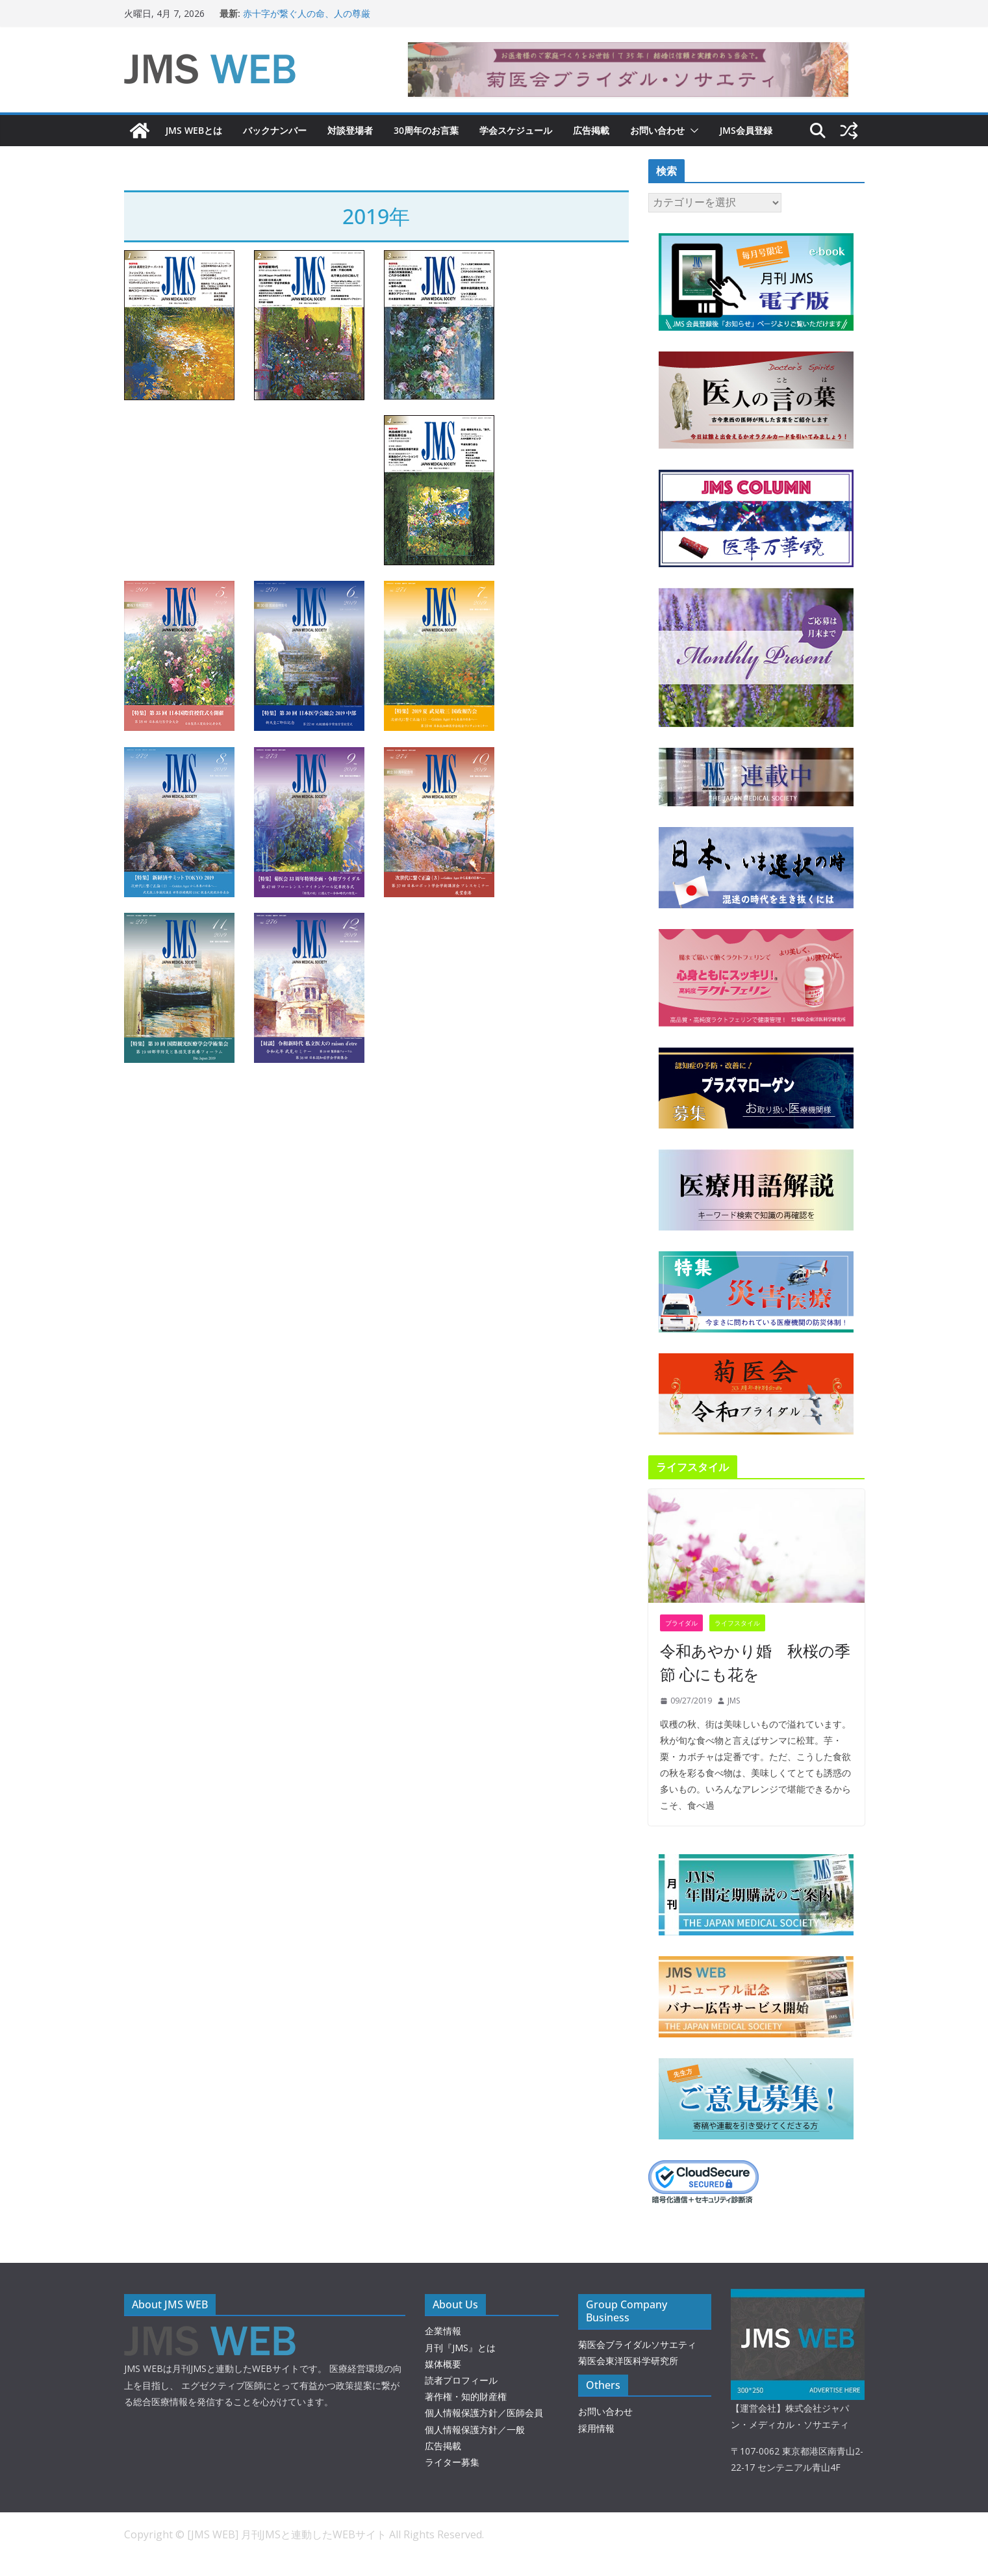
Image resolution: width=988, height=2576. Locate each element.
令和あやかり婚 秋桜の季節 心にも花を (755, 1662)
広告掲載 (591, 130)
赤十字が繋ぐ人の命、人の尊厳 (306, 13)
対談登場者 (350, 130)
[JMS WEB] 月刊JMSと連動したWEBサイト (288, 2534)
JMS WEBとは (194, 130)
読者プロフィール (461, 2380)
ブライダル (681, 1622)
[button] (692, 130)
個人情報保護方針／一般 (475, 2429)
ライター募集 (452, 2462)
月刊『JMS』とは (460, 2347)
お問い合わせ (657, 130)
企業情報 (443, 2331)
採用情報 (596, 2428)
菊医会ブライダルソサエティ (637, 2344)
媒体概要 (443, 2364)
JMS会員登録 (746, 130)
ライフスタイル (737, 1622)
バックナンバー (275, 130)
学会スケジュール (515, 130)
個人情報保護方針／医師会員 (484, 2412)
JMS (734, 1700)
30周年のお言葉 (426, 130)
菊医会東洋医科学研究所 (628, 2360)
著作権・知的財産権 (466, 2396)
